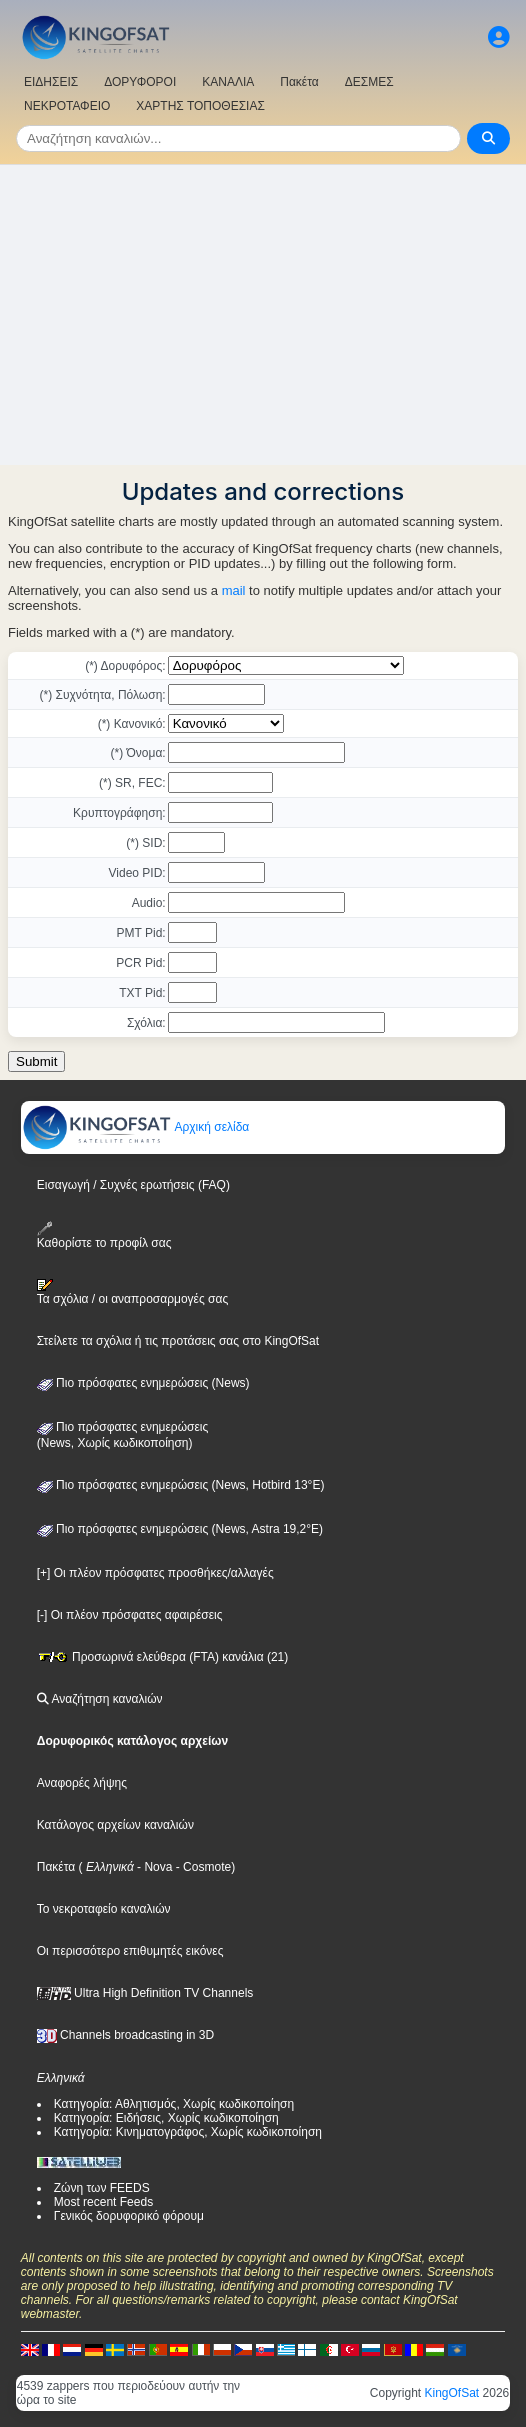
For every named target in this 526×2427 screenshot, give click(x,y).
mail (234, 590)
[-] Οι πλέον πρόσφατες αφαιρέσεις (130, 1615)
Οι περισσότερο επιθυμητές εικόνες (130, 1951)
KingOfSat (452, 2393)
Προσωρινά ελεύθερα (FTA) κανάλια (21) (163, 1657)
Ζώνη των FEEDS (102, 2188)
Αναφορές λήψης (82, 1783)
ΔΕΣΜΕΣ (369, 82)
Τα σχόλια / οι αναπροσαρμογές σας (132, 1292)
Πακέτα (299, 82)
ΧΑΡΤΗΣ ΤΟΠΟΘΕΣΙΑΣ (200, 106)
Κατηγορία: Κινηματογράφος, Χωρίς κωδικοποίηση (188, 2132)
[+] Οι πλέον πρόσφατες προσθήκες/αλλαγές (155, 1573)
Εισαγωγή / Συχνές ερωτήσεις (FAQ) (133, 1185)
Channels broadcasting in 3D (125, 2035)
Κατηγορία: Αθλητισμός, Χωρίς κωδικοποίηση (174, 2104)
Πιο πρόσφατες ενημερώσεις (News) (143, 1383)
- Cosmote (201, 1867)
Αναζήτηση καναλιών (100, 1699)
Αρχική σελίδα (136, 1127)
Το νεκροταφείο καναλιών (104, 1909)
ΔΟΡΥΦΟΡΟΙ (140, 82)
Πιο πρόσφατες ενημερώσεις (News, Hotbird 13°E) (181, 1485)
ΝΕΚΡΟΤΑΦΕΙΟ (67, 106)
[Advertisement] (263, 315)
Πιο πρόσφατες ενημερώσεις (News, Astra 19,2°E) (180, 1529)
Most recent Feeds (103, 2202)
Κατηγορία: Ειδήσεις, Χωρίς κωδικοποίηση (166, 2118)
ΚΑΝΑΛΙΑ (228, 82)
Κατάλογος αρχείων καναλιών (115, 1825)
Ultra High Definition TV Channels (145, 1993)
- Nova (153, 1867)
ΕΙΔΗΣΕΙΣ (51, 82)
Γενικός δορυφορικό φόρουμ (129, 2216)
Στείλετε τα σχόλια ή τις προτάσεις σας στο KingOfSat (178, 1341)
